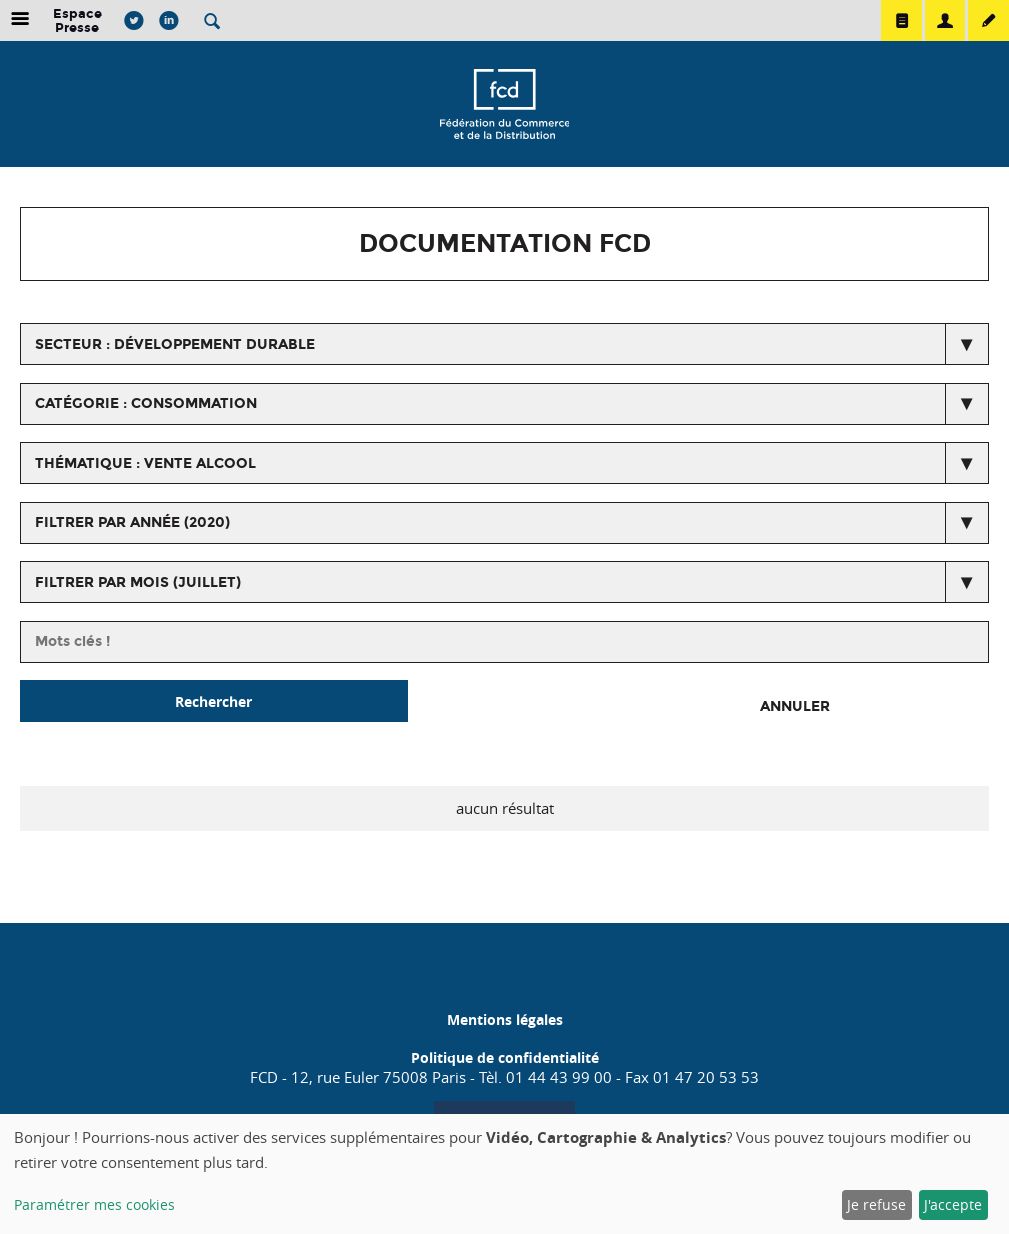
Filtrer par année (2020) (132, 522)
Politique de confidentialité (505, 1057)
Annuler (795, 706)
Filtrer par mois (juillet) (138, 582)
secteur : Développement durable (175, 344)
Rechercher (213, 701)
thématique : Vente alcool (145, 463)
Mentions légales (505, 1019)
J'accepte (953, 1204)
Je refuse (876, 1204)
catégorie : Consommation (146, 403)
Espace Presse (77, 20)
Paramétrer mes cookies (94, 1204)
